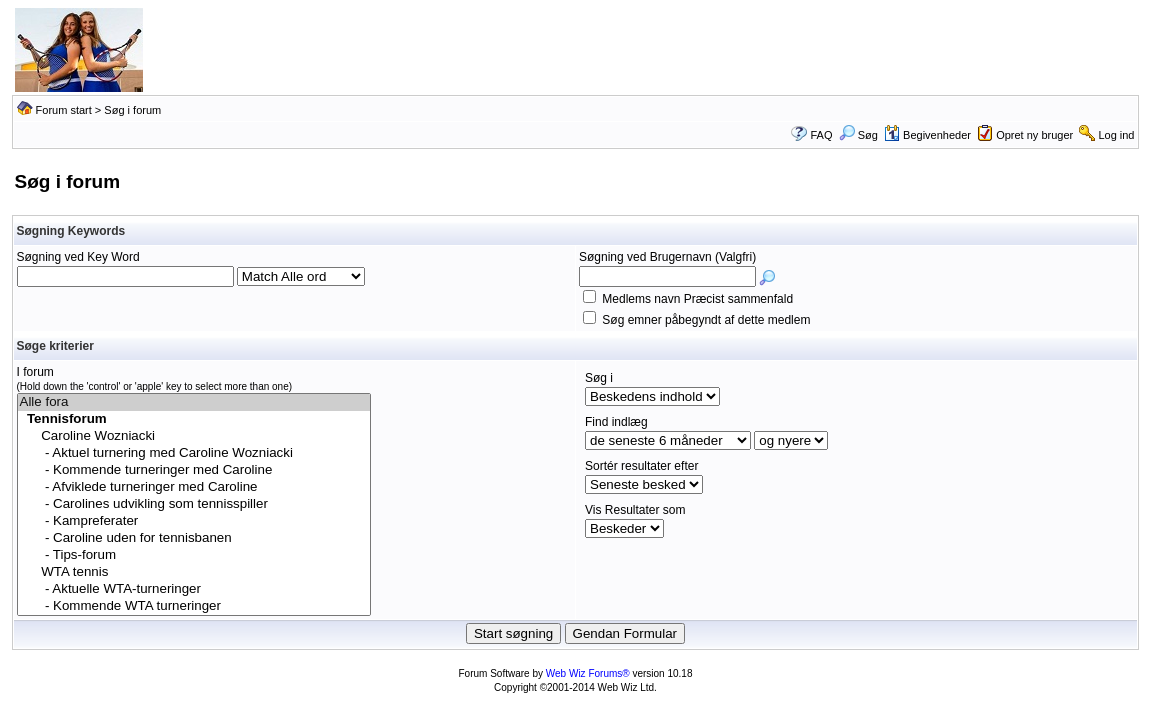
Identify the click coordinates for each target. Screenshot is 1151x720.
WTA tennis (194, 572)
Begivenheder (927, 135)
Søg (858, 135)
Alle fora (194, 402)
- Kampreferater (194, 521)
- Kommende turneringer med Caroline (194, 470)
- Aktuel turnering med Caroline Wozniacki (194, 453)
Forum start (64, 110)
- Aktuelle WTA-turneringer (194, 589)
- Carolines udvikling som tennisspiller (194, 504)
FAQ (822, 135)
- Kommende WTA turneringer (194, 606)
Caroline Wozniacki (194, 436)
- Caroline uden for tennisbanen (194, 538)
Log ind (1116, 135)
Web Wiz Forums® (588, 673)
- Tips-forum (194, 555)
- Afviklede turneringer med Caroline (194, 487)
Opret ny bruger (1034, 135)
